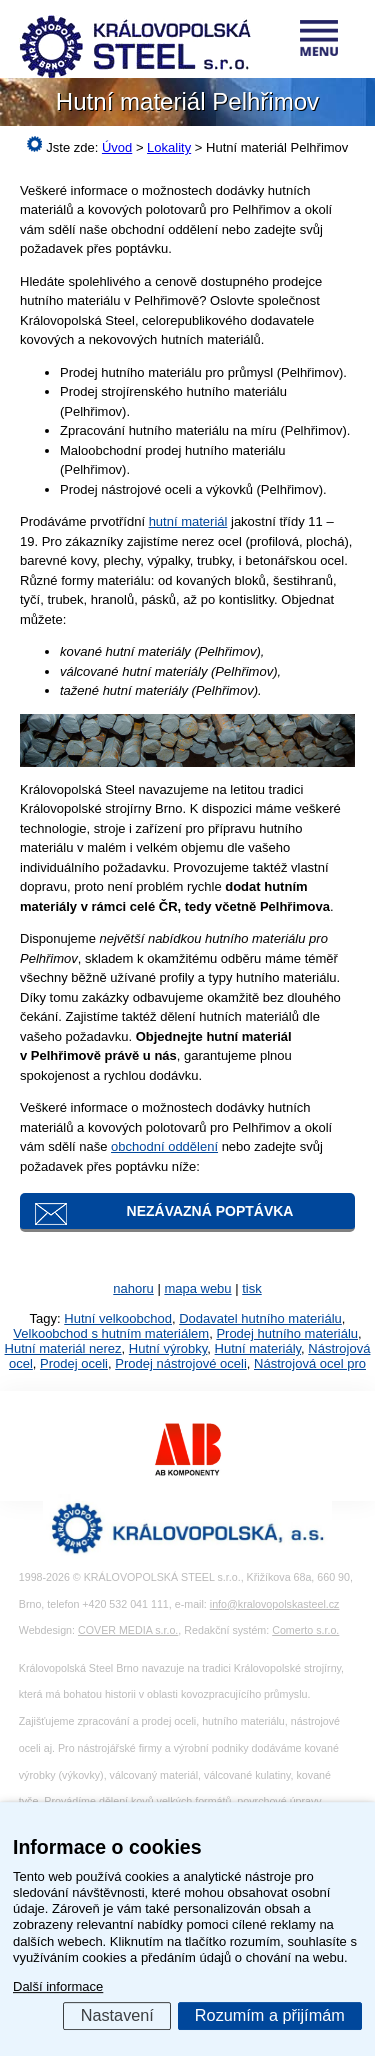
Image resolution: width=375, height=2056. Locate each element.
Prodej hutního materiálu (287, 1333)
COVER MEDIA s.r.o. (128, 1630)
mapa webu (197, 1288)
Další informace (58, 1986)
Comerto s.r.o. (305, 1630)
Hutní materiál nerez (63, 1348)
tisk (252, 1288)
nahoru (133, 1288)
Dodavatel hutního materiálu (260, 1318)
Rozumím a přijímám (270, 2015)
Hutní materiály (258, 1348)
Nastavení (117, 2015)
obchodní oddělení (164, 1146)
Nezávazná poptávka (210, 1211)
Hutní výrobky (168, 1348)
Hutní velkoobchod (118, 1318)
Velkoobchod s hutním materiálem (111, 1333)
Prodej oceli (74, 1363)
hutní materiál (188, 521)
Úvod (117, 147)
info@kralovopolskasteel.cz (275, 1604)
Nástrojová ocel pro (310, 1363)
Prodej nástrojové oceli (181, 1363)
